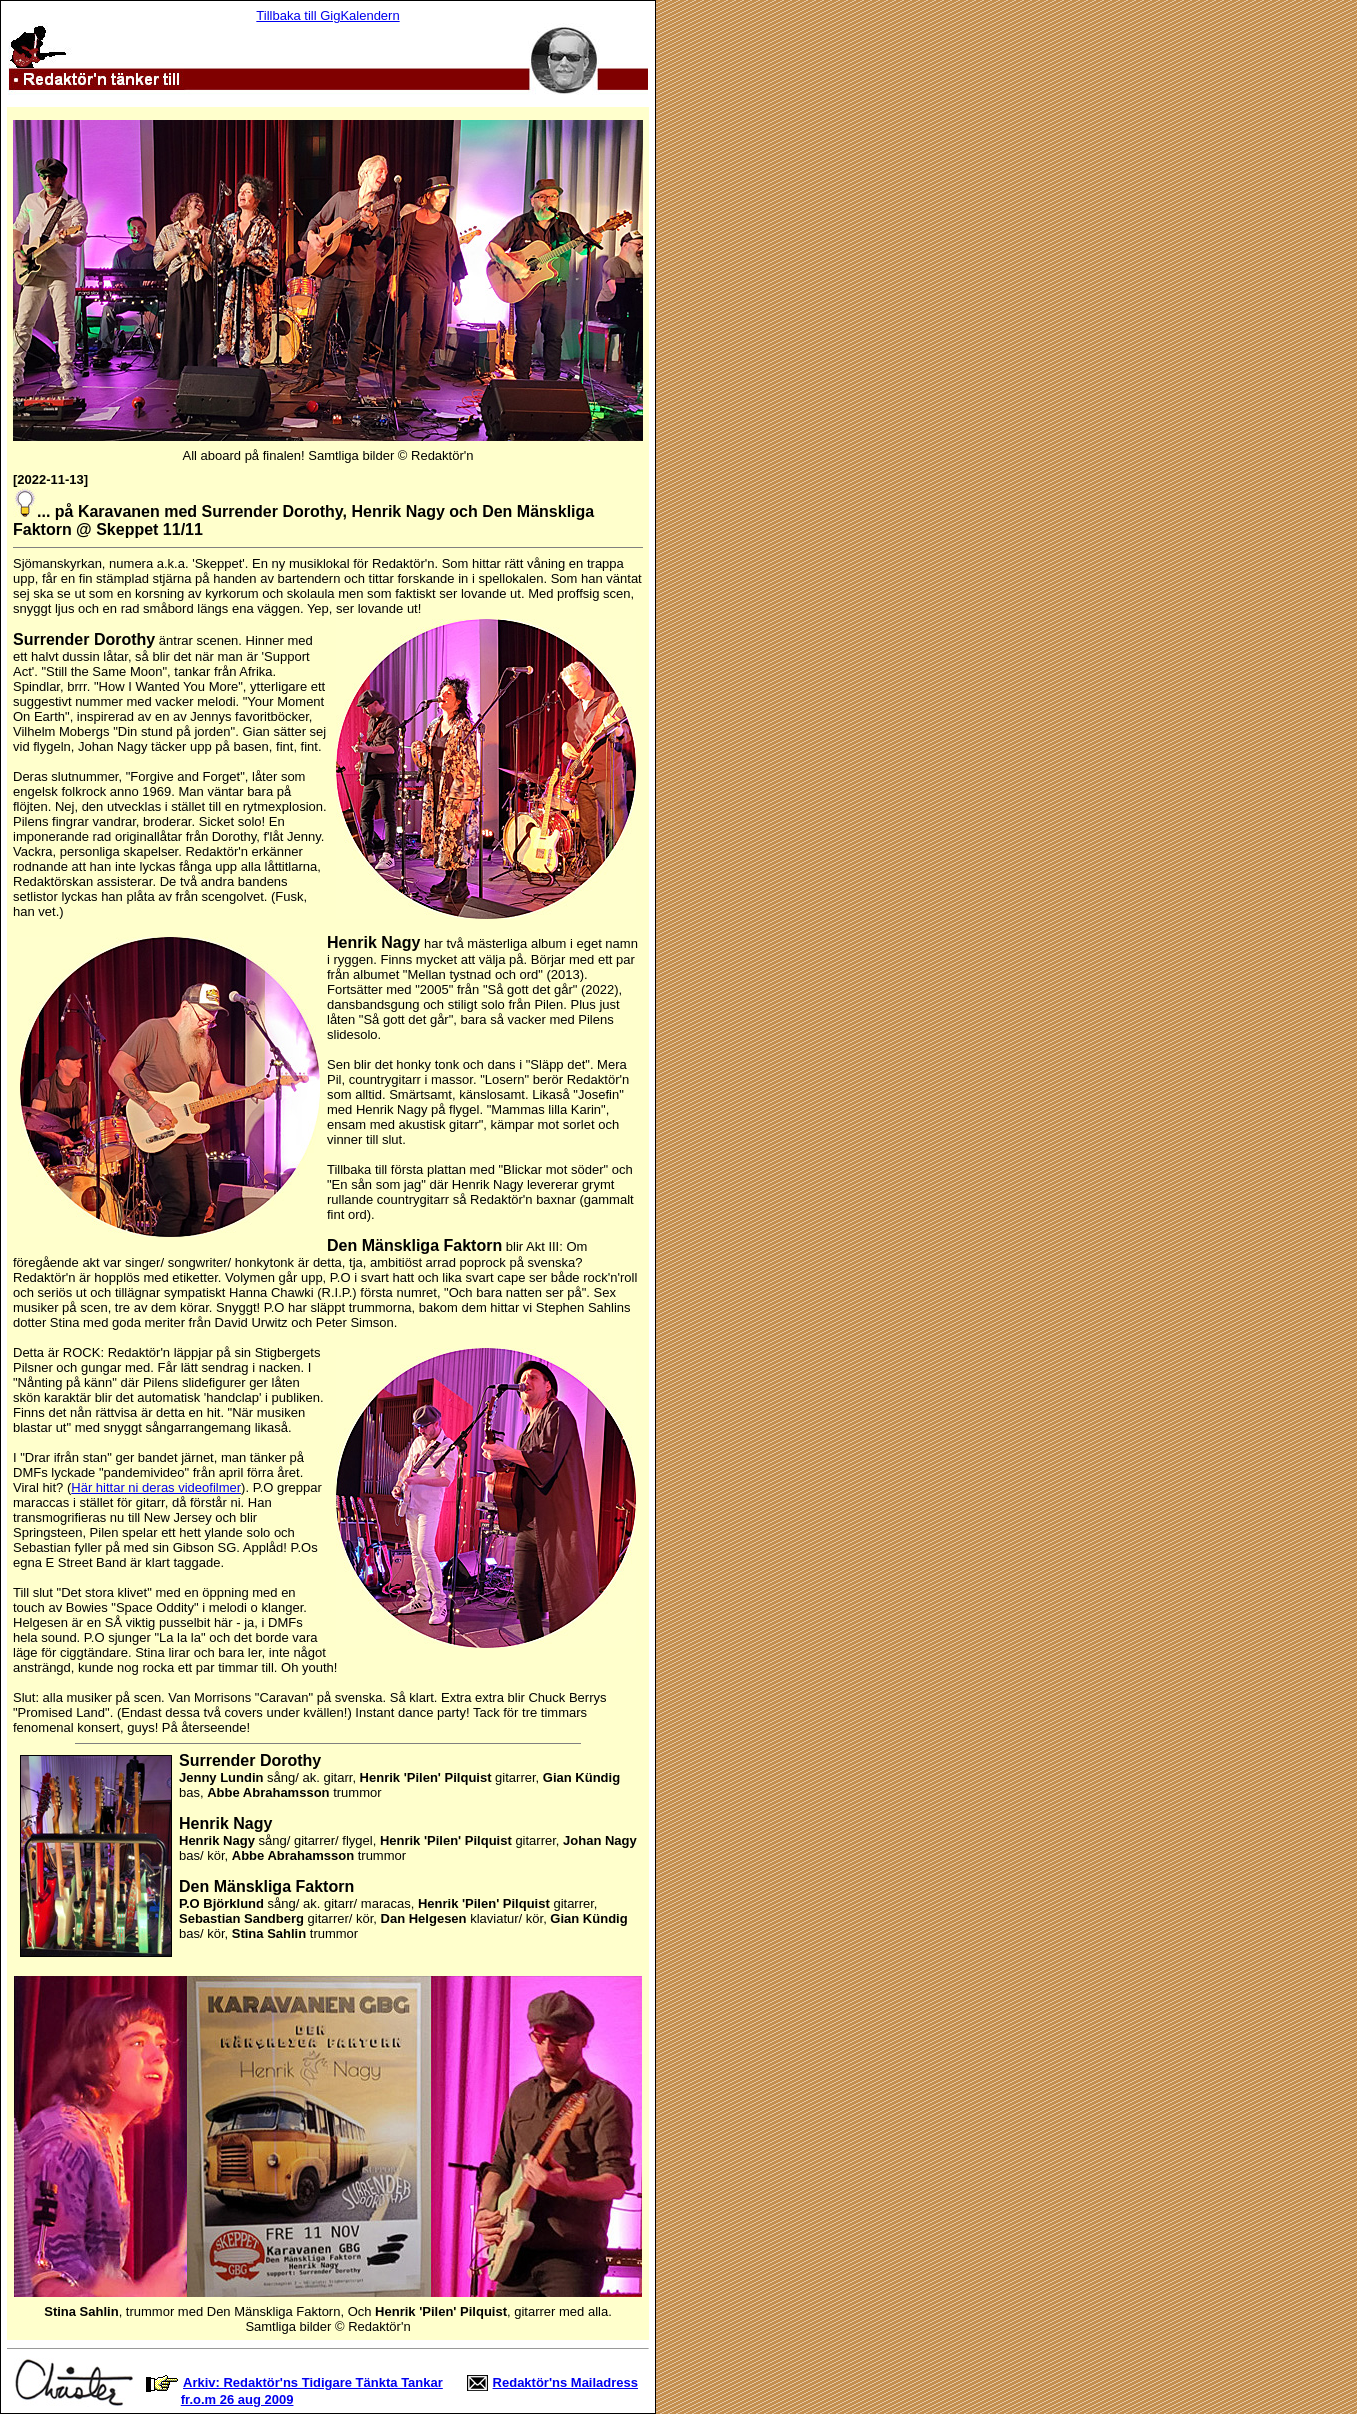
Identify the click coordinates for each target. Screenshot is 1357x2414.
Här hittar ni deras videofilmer (156, 1487)
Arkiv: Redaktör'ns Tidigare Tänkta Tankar (313, 2382)
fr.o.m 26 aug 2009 (237, 2399)
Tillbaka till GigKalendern (327, 15)
